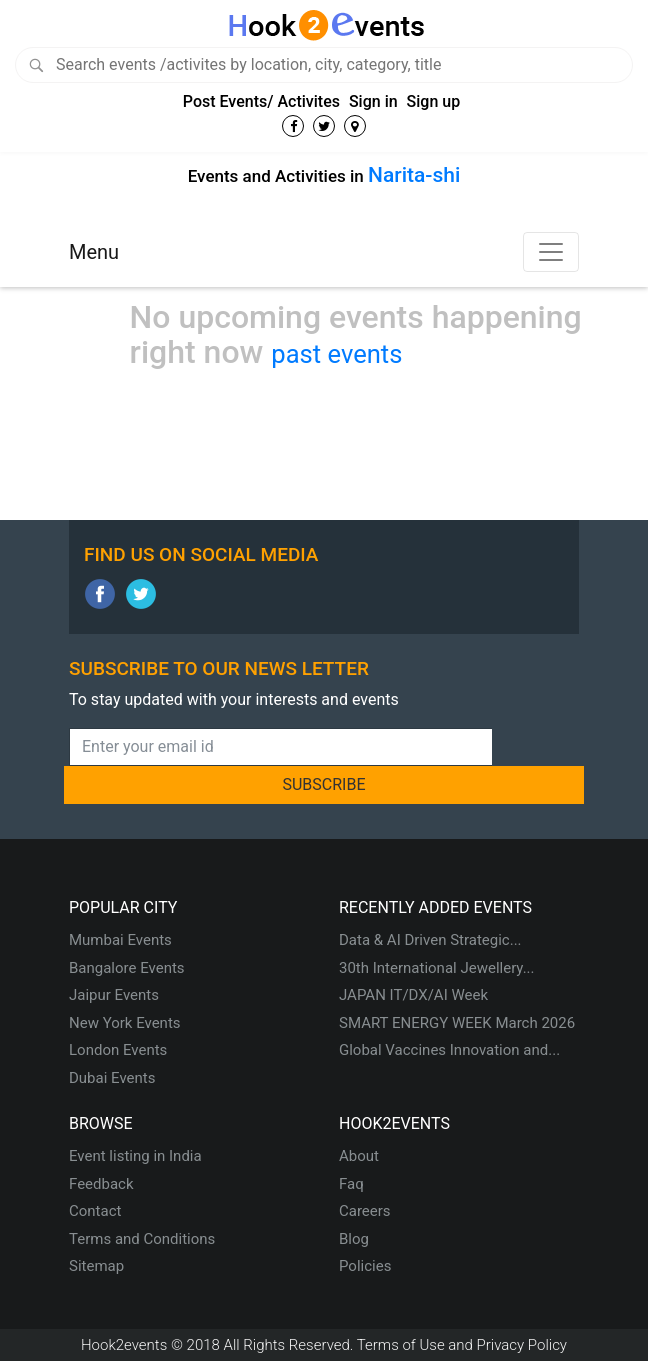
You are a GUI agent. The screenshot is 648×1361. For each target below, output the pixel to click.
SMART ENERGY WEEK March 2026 (457, 1023)
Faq (351, 1184)
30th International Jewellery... (437, 968)
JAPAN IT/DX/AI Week (413, 995)
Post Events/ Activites (261, 101)
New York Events (125, 1023)
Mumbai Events (120, 940)
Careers (365, 1211)
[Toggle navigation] (551, 252)
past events (336, 354)
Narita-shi (414, 175)
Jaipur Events (114, 995)
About (359, 1156)
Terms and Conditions (142, 1239)
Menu (94, 252)
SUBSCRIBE (323, 784)
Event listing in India (135, 1156)
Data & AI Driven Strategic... (430, 940)
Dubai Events (112, 1078)
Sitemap (96, 1266)
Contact (95, 1211)
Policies (365, 1266)
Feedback (101, 1184)
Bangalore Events (127, 968)
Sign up (434, 101)
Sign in (373, 101)
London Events (118, 1050)
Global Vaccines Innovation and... (449, 1050)
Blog (354, 1239)
